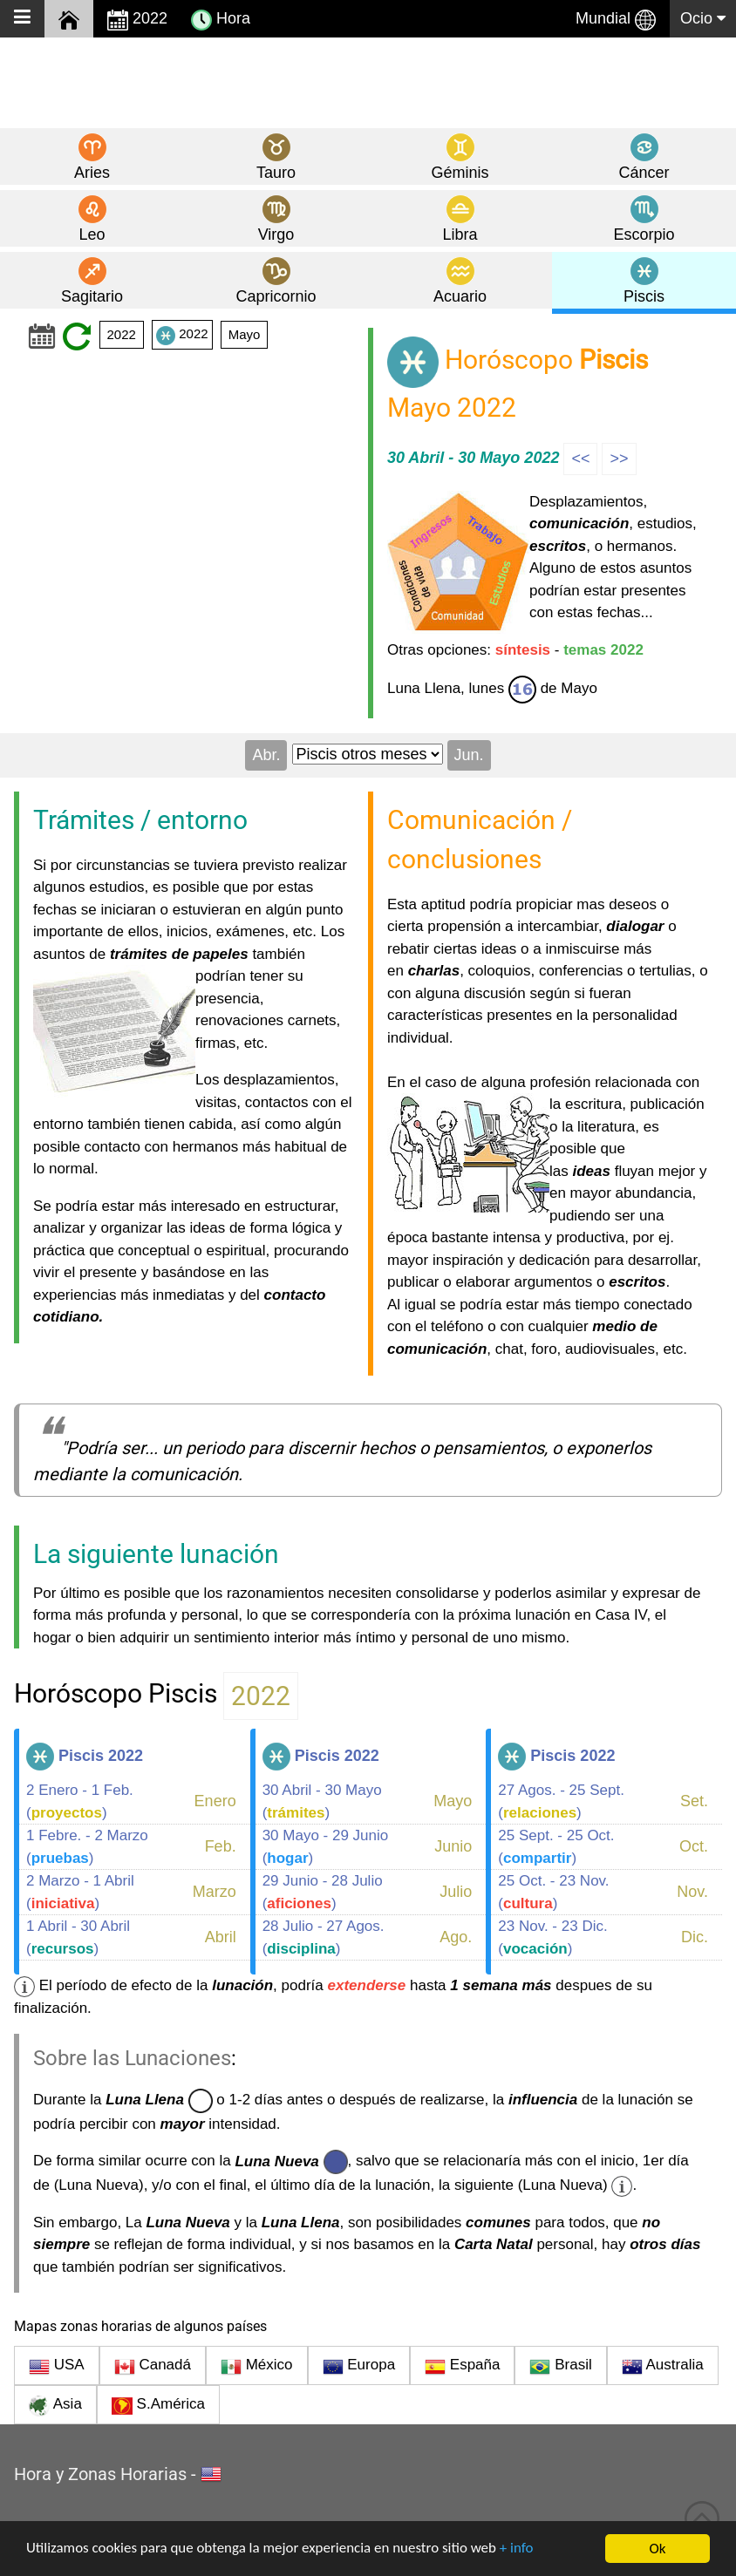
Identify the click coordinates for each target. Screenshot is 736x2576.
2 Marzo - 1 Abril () (80, 1892)
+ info (518, 2549)
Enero (215, 1801)
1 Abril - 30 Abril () (78, 1937)
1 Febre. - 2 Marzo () (87, 1846)
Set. (694, 1801)
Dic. (694, 1937)
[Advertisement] (368, 82)
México (257, 2366)
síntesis (522, 650)
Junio (453, 1846)
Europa (359, 2366)
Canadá (152, 2366)
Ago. (456, 1937)
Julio (456, 1891)
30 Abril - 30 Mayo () (322, 1801)
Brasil (560, 2366)
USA (57, 2366)
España (462, 2366)
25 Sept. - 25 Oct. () (556, 1846)
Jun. (469, 755)
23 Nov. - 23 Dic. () (552, 1937)
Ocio (703, 18)
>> (619, 458)
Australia (663, 2366)
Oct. (693, 1846)
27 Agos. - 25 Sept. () (561, 1801)
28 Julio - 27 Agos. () (323, 1937)
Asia (55, 2406)
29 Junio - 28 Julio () (322, 1892)
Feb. (220, 1846)
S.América (158, 2406)
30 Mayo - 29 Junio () (325, 1846)
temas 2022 (603, 650)
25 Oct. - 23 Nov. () (553, 1892)
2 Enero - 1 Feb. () (79, 1801)
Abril (220, 1937)
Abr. (266, 755)
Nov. (692, 1891)
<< (580, 458)
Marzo (214, 1891)
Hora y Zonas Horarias (100, 2474)
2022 (137, 20)
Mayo (244, 334)
